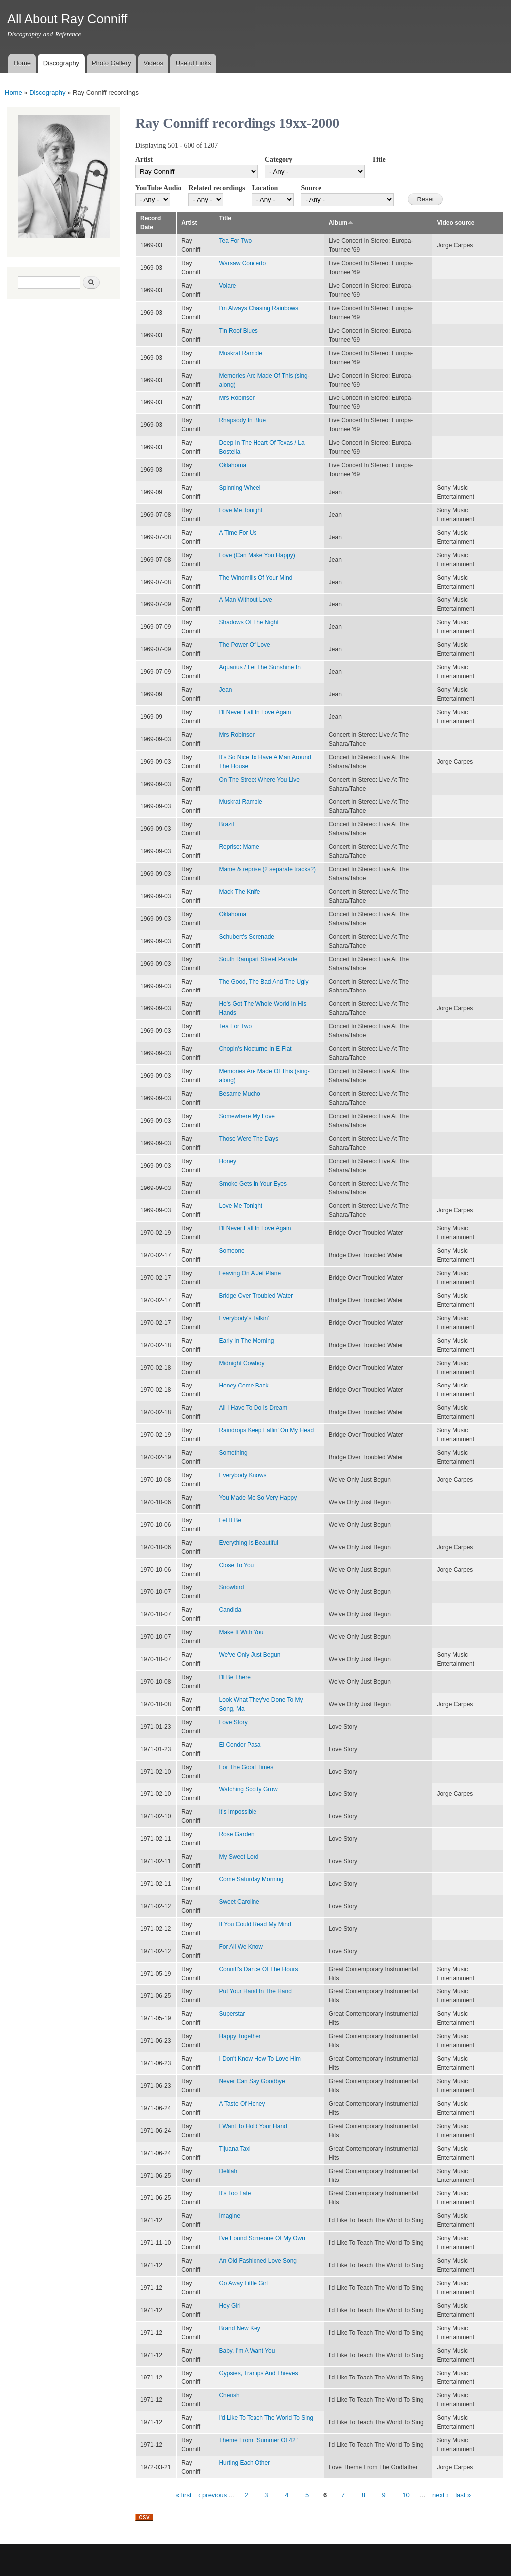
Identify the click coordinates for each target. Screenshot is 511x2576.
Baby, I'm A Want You (247, 2350)
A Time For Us (237, 532)
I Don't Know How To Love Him (260, 2058)
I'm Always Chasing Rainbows (258, 308)
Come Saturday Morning (251, 1879)
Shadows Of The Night (248, 622)
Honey (227, 1161)
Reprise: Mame (239, 846)
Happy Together (239, 2036)
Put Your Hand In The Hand (255, 1991)
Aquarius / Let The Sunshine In (259, 667)
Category (278, 159)
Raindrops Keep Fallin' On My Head (266, 1430)
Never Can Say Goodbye (252, 2081)
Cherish (229, 2395)
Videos (153, 63)
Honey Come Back (243, 1385)
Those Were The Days (248, 1138)
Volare (227, 285)
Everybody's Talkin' (244, 1318)
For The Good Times (246, 1767)
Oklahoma (232, 465)
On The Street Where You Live (259, 779)
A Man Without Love (245, 599)
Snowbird (231, 1587)
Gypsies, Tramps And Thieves (258, 2373)
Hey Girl (229, 2305)
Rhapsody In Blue (242, 420)
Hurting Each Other (244, 2462)
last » (463, 2495)
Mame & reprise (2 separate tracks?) (267, 869)
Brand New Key (239, 2328)
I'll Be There (234, 1677)
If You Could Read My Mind (255, 1924)
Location (265, 188)
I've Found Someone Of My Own (262, 2238)
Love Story (233, 1722)
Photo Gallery (111, 63)
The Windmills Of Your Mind (255, 577)
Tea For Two (235, 240)
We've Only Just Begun (249, 1654)
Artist (144, 159)
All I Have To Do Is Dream (253, 1407)
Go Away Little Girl (243, 2283)
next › (440, 2495)
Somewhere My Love (247, 1116)
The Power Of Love (244, 644)
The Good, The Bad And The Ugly (263, 981)
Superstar (232, 2013)
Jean (225, 689)
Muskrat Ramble (240, 353)
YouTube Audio (158, 188)
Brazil (226, 824)
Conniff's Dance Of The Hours (258, 1969)
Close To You (236, 1565)
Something (233, 1452)
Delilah (228, 2171)
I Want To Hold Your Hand (253, 2126)
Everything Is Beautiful (248, 1542)
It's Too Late (235, 2193)
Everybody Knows (242, 1475)
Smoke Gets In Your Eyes (253, 1183)
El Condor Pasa (239, 1744)
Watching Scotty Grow (248, 1789)
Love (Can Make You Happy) (257, 555)
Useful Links (193, 63)
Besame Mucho (239, 1093)
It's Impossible (237, 1811)
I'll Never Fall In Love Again (255, 712)
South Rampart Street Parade (258, 959)
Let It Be (230, 1520)
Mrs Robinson (237, 398)
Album (341, 222)
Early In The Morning (246, 1340)
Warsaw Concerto (242, 263)
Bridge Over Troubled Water (256, 1295)
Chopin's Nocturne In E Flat (255, 1048)
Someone (231, 1250)
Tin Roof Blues (238, 330)
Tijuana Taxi (234, 2148)
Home (22, 63)
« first (184, 2495)
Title (379, 159)
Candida (230, 1609)
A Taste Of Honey (242, 2103)
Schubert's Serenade (246, 936)
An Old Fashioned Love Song (258, 2260)
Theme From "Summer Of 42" (258, 2440)
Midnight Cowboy (241, 1363)
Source (311, 188)
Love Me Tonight (240, 510)
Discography (61, 63)
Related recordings (216, 188)
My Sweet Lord (238, 1856)
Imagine (229, 2215)
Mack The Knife (239, 891)
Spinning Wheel (239, 487)
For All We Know (240, 1946)
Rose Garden (236, 1834)
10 (405, 2495)
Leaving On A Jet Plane (250, 1273)
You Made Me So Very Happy (258, 1497)
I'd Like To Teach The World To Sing (266, 2417)
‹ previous (212, 2495)
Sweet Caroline (239, 1901)
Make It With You (241, 1632)
